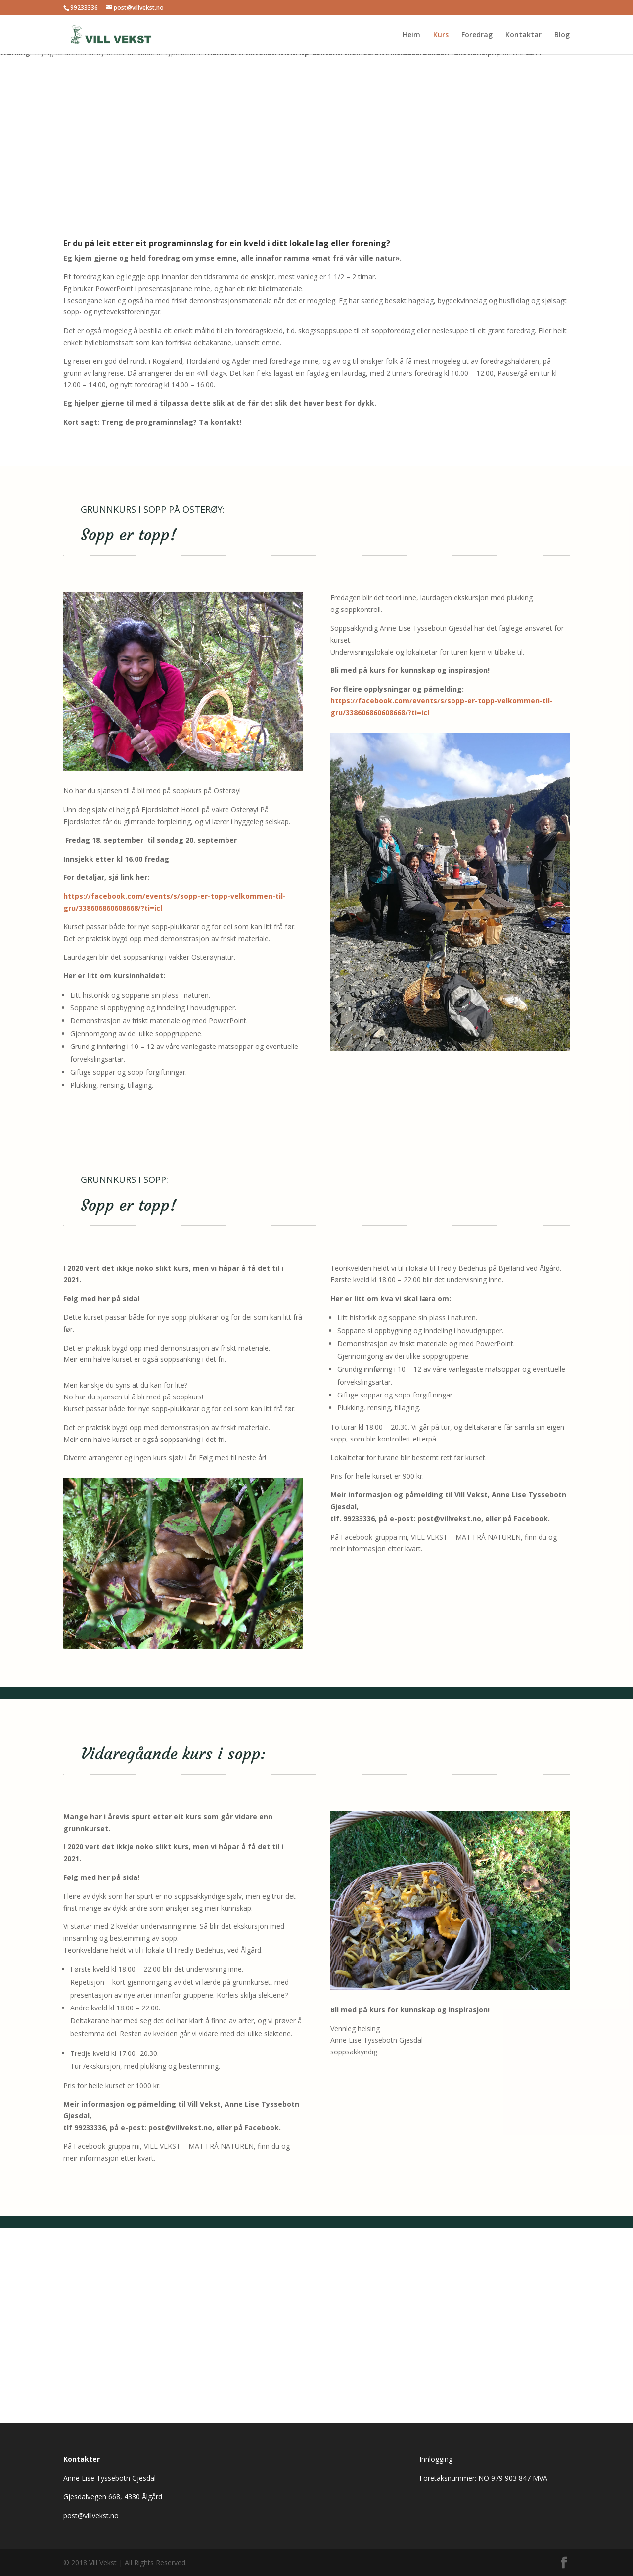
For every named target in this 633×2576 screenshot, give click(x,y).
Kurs (441, 35)
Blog (562, 35)
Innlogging (435, 2459)
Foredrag (477, 35)
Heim (411, 35)
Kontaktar (523, 35)
